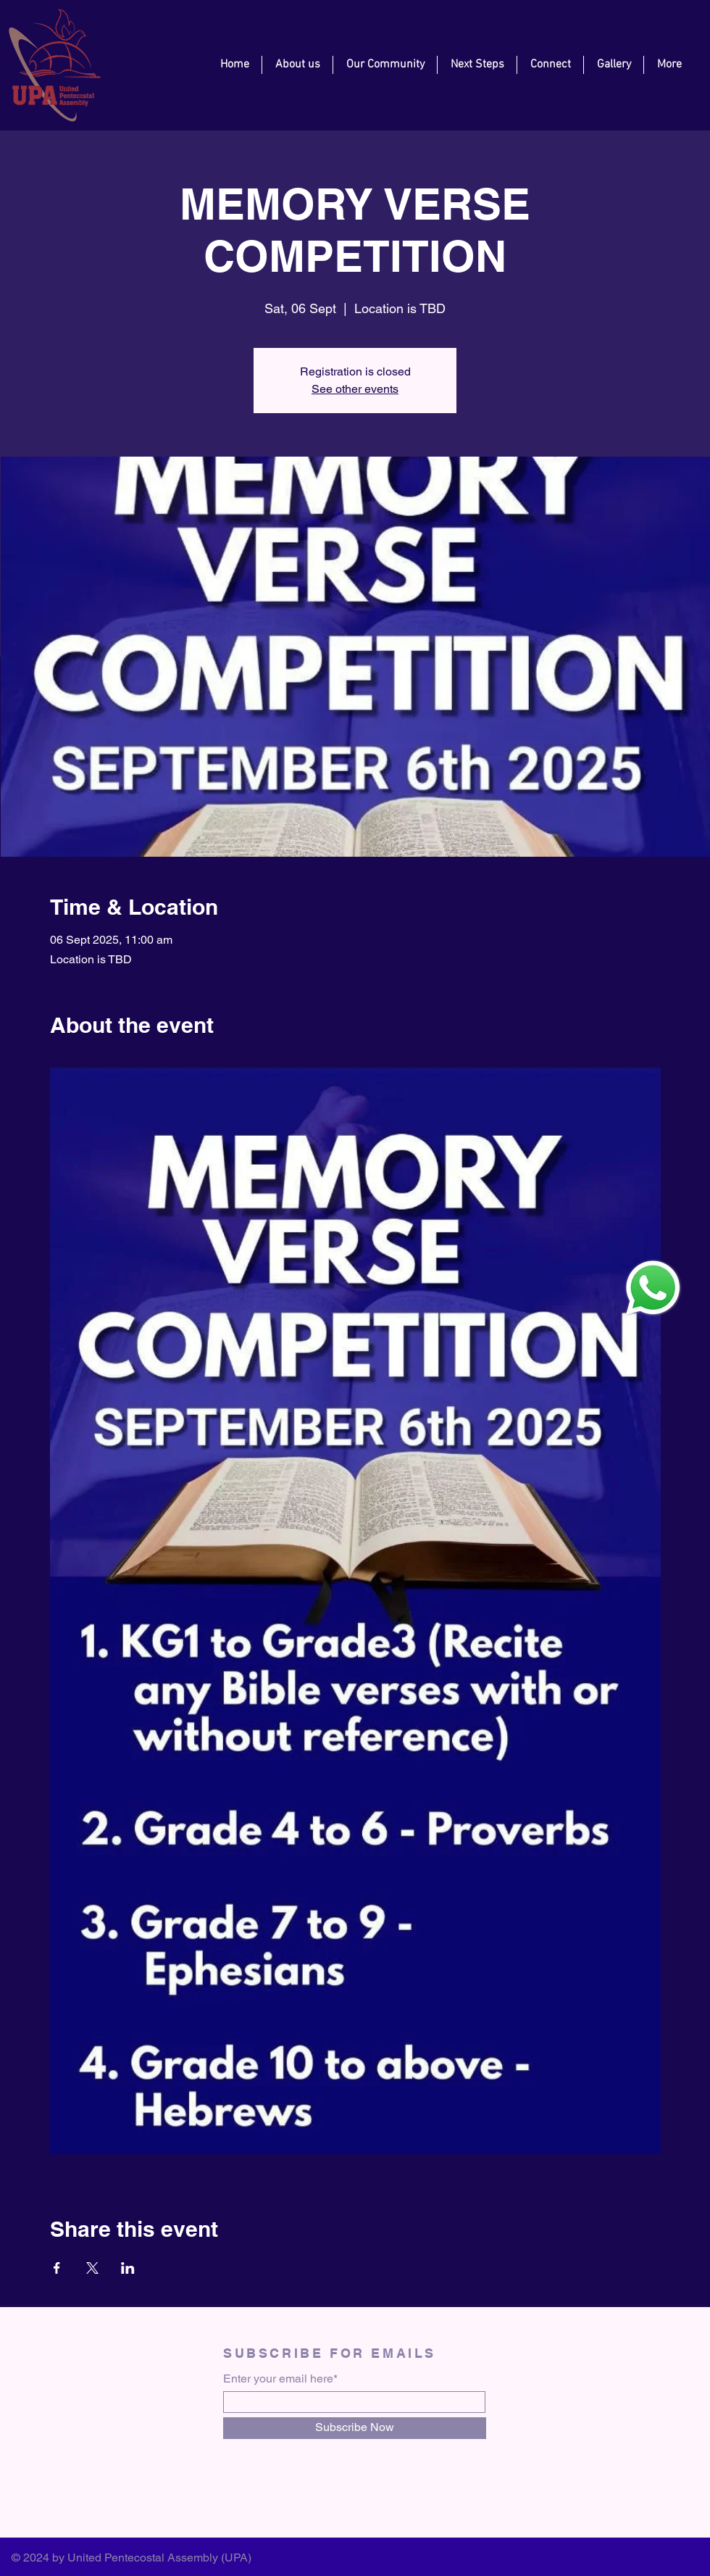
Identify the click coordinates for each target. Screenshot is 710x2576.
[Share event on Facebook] (57, 2268)
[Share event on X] (92, 2268)
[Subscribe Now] (354, 2428)
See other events (355, 389)
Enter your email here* (280, 2379)
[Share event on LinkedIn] (128, 2268)
